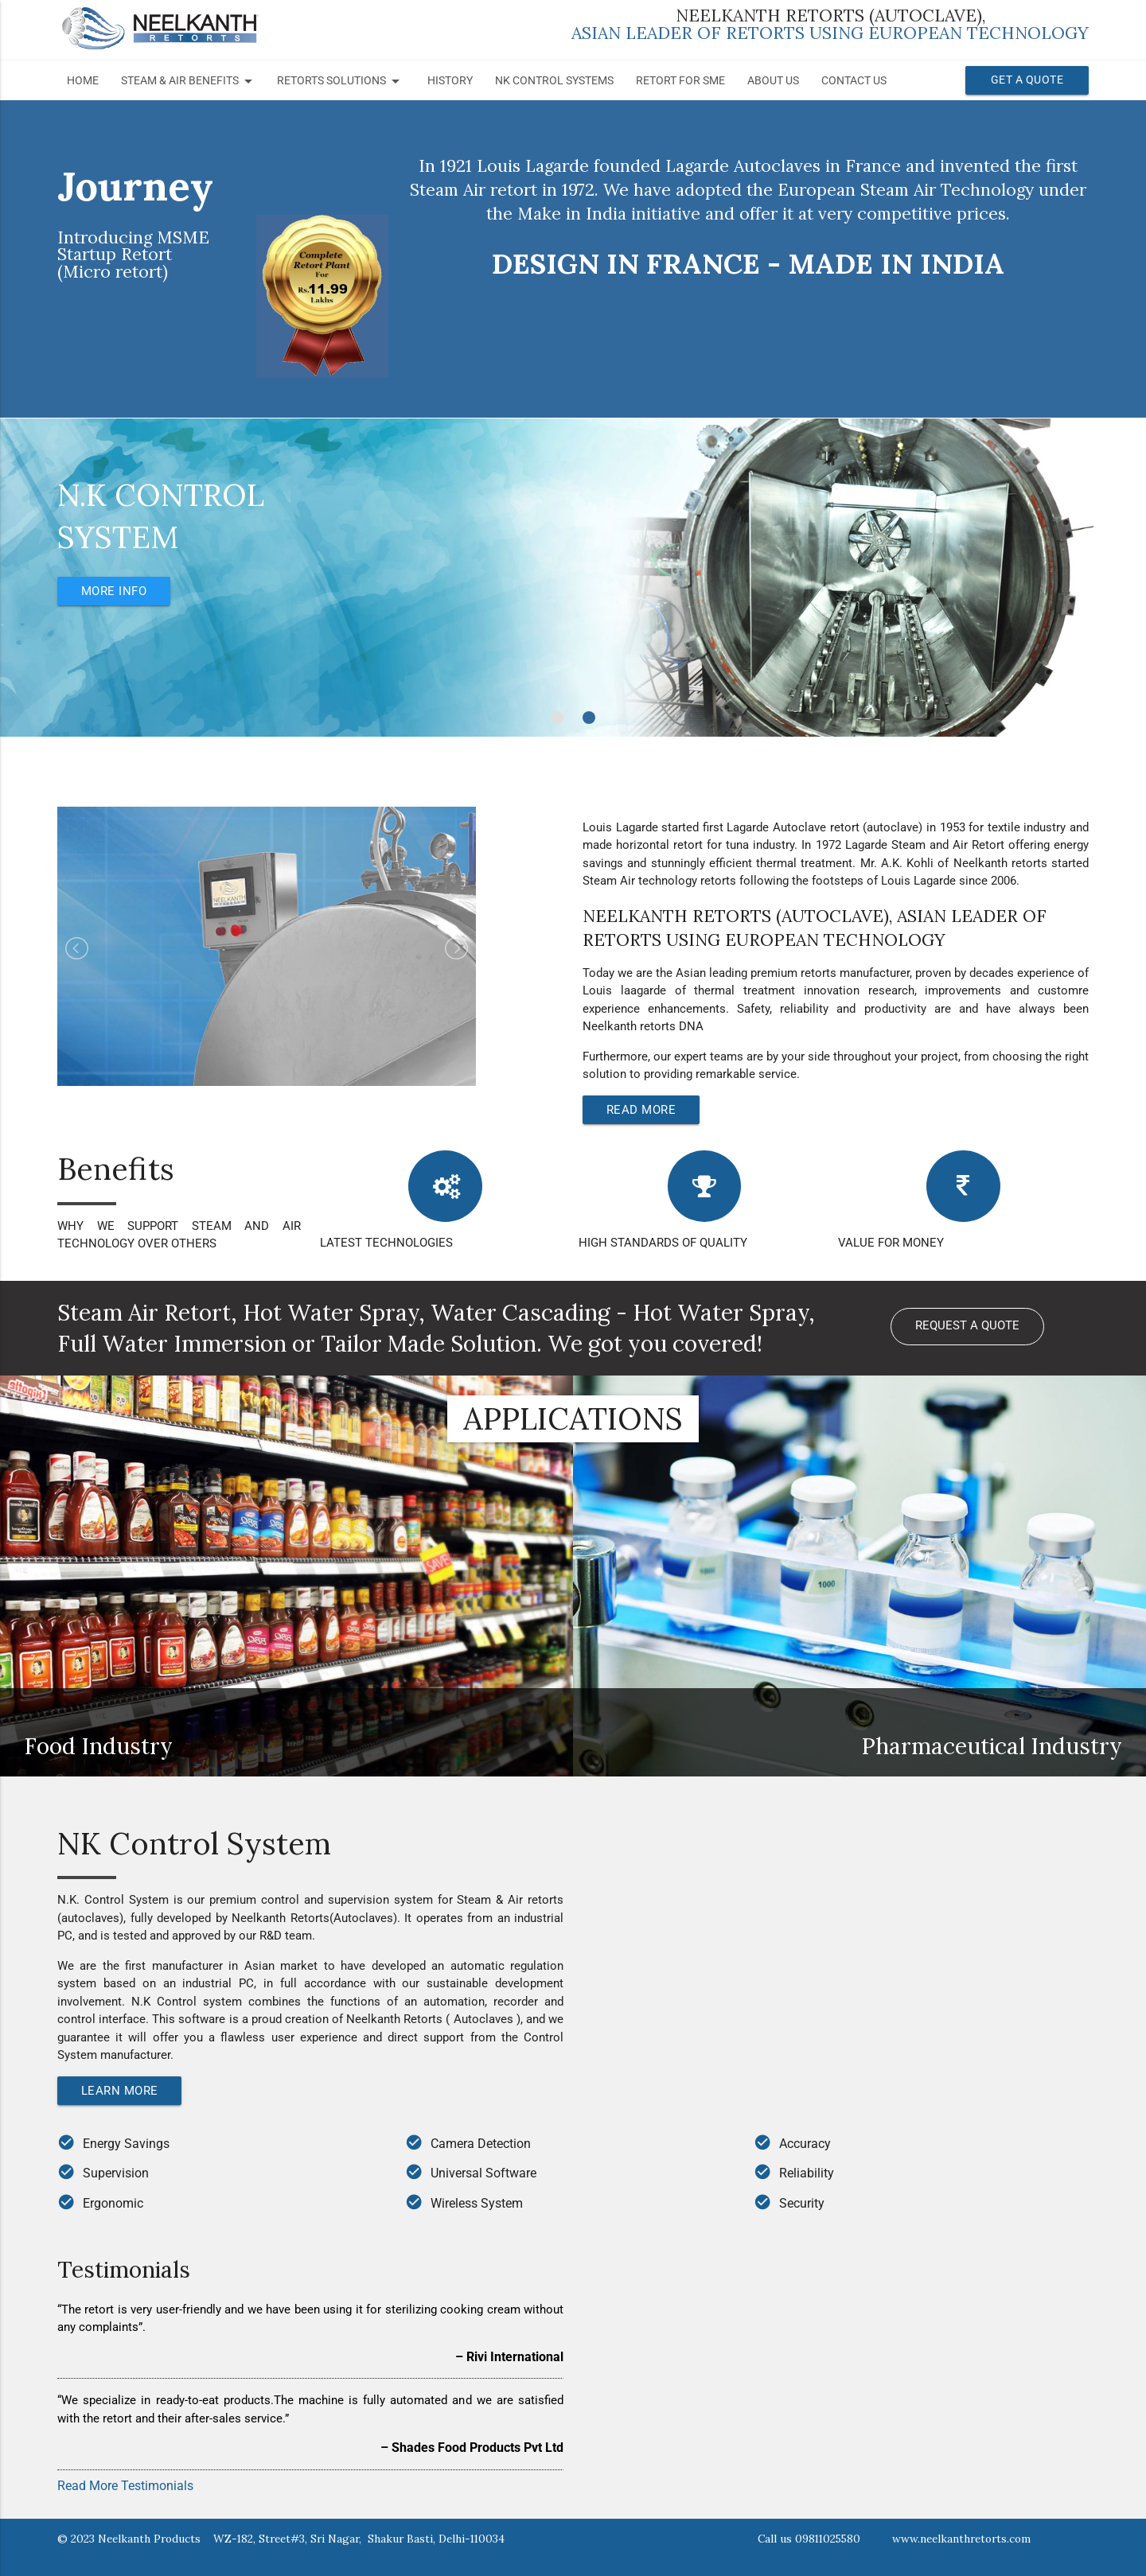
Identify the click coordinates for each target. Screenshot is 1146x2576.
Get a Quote (1027, 80)
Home (83, 81)
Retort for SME (680, 81)
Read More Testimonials (125, 2485)
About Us (773, 81)
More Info (118, 590)
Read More (645, 1109)
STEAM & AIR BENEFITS (189, 81)
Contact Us (854, 81)
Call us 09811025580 (809, 2538)
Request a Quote (967, 1328)
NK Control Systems (554, 81)
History (450, 81)
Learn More (123, 2090)
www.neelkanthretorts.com (961, 2538)
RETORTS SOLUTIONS (341, 81)
